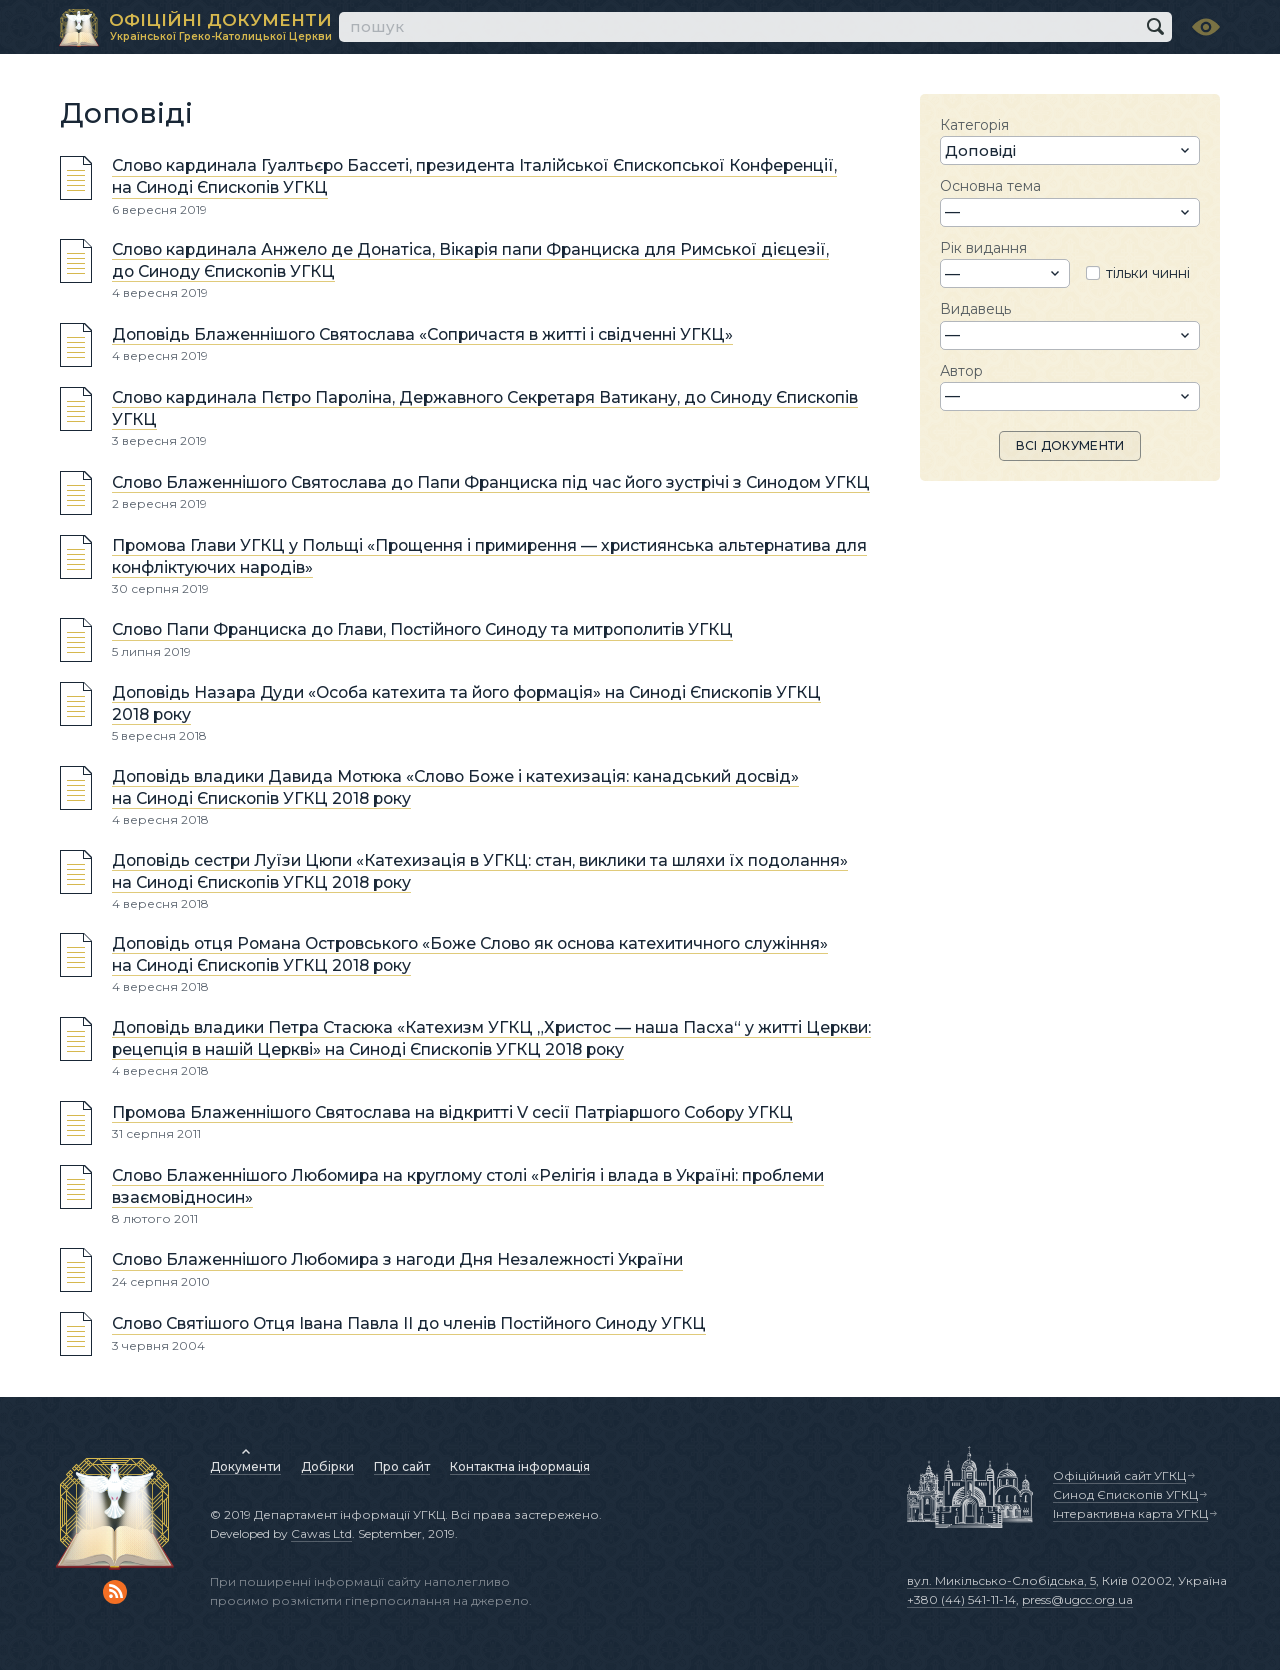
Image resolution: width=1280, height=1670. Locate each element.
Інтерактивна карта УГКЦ (1130, 1513)
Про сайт (402, 1466)
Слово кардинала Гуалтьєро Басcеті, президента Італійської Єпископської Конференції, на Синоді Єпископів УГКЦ (474, 177)
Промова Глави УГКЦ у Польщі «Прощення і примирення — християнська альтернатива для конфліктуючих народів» (489, 556)
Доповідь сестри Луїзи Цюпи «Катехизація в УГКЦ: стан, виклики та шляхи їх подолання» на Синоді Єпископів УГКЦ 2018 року (480, 871)
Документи (245, 1466)
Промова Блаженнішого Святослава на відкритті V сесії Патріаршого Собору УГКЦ (452, 1112)
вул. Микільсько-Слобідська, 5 (1001, 1580)
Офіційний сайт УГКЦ (1119, 1475)
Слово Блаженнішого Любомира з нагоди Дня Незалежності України (397, 1260)
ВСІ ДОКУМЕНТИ (1070, 445)
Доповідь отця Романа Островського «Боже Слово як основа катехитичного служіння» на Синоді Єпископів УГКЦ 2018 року (470, 954)
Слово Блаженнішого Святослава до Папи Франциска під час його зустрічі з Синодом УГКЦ (491, 482)
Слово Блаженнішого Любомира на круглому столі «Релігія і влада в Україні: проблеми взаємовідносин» (468, 1186)
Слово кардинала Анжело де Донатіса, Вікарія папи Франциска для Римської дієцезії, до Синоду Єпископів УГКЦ (470, 260)
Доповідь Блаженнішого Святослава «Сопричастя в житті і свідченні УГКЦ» (422, 334)
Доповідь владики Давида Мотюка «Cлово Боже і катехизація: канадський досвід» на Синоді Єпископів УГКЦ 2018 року (455, 787)
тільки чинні (1148, 273)
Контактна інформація (520, 1466)
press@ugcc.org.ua (1077, 1599)
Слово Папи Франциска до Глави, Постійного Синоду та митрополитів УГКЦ (422, 630)
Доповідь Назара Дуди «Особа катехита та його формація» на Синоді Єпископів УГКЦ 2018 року (466, 703)
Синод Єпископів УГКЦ (1125, 1494)
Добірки (327, 1466)
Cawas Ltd (321, 1533)
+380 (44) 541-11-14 (961, 1599)
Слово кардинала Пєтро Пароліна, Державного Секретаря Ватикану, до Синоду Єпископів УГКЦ (485, 408)
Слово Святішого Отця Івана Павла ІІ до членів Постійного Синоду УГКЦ (409, 1324)
